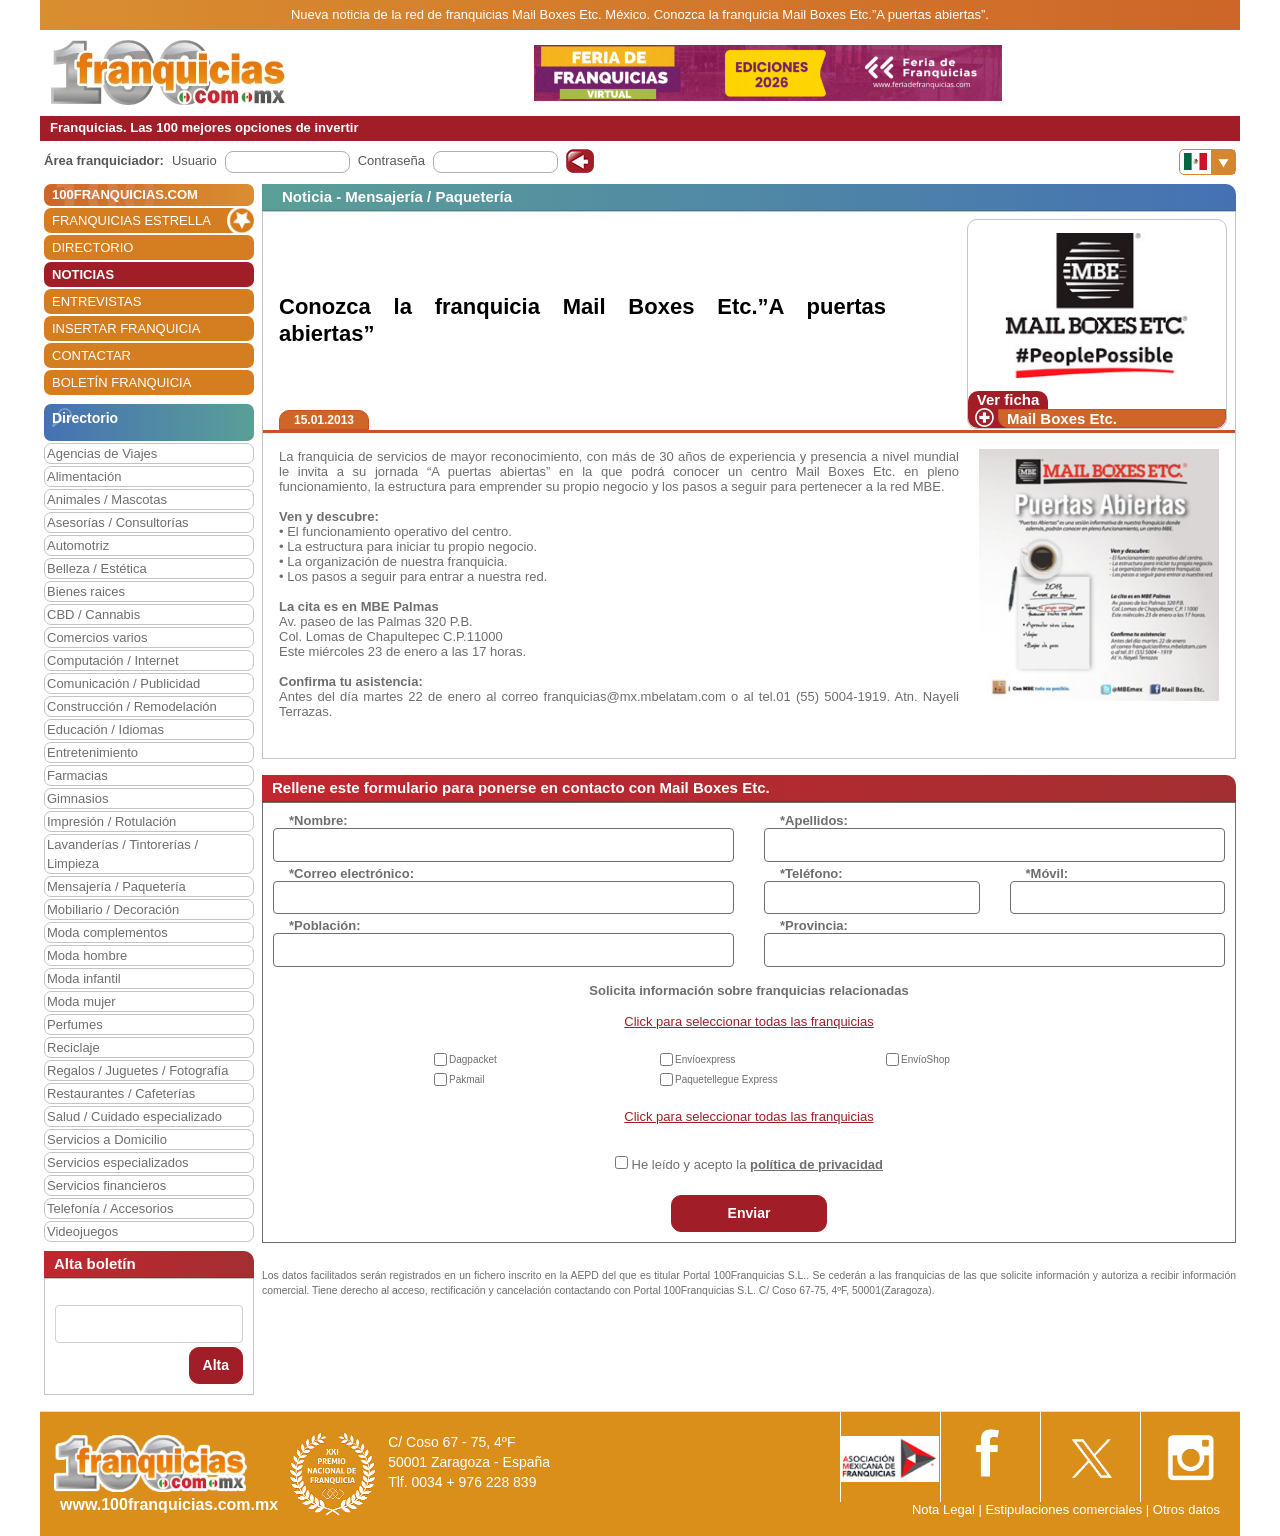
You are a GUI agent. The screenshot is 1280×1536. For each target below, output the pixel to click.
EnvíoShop (925, 1059)
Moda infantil (84, 978)
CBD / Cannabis (93, 614)
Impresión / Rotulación (111, 821)
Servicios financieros (106, 1185)
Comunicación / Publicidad (123, 683)
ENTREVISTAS (96, 301)
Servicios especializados (118, 1162)
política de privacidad (816, 1164)
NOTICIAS (83, 274)
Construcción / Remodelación (132, 706)
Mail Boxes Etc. (1062, 418)
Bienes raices (86, 591)
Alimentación (84, 476)
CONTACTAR (91, 355)
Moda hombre (87, 955)
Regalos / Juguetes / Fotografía (137, 1070)
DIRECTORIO (92, 247)
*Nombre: (318, 820)
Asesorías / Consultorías (118, 522)
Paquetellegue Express (726, 1079)
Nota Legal (943, 1509)
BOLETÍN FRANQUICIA (121, 382)
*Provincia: (814, 925)
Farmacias (77, 775)
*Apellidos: (814, 820)
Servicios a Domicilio (107, 1139)
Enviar (749, 1213)
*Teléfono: (811, 873)
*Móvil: (1047, 873)
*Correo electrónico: (351, 873)
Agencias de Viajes (102, 453)
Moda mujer (81, 1001)
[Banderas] (1207, 162)
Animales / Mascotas (107, 499)
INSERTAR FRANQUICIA (126, 328)
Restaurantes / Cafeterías (121, 1093)
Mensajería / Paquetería (116, 886)
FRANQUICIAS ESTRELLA (131, 220)
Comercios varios (97, 637)
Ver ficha (1008, 399)
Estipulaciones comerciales (1065, 1509)
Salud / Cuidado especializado (134, 1116)
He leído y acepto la (757, 1164)
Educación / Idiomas (105, 729)
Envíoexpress (705, 1059)
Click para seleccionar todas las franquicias (748, 1021)
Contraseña (391, 160)
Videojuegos (82, 1231)
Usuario (194, 160)
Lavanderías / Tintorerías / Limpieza (122, 854)
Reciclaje (73, 1047)
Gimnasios (77, 798)
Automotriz (78, 545)
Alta (216, 1365)
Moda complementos (107, 932)
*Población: (325, 925)
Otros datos (1186, 1509)
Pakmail (467, 1079)
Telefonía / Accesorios (110, 1208)
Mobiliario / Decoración (113, 909)
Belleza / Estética (97, 568)
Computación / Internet (113, 660)
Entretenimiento (92, 752)
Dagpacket (473, 1059)
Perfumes (75, 1024)
